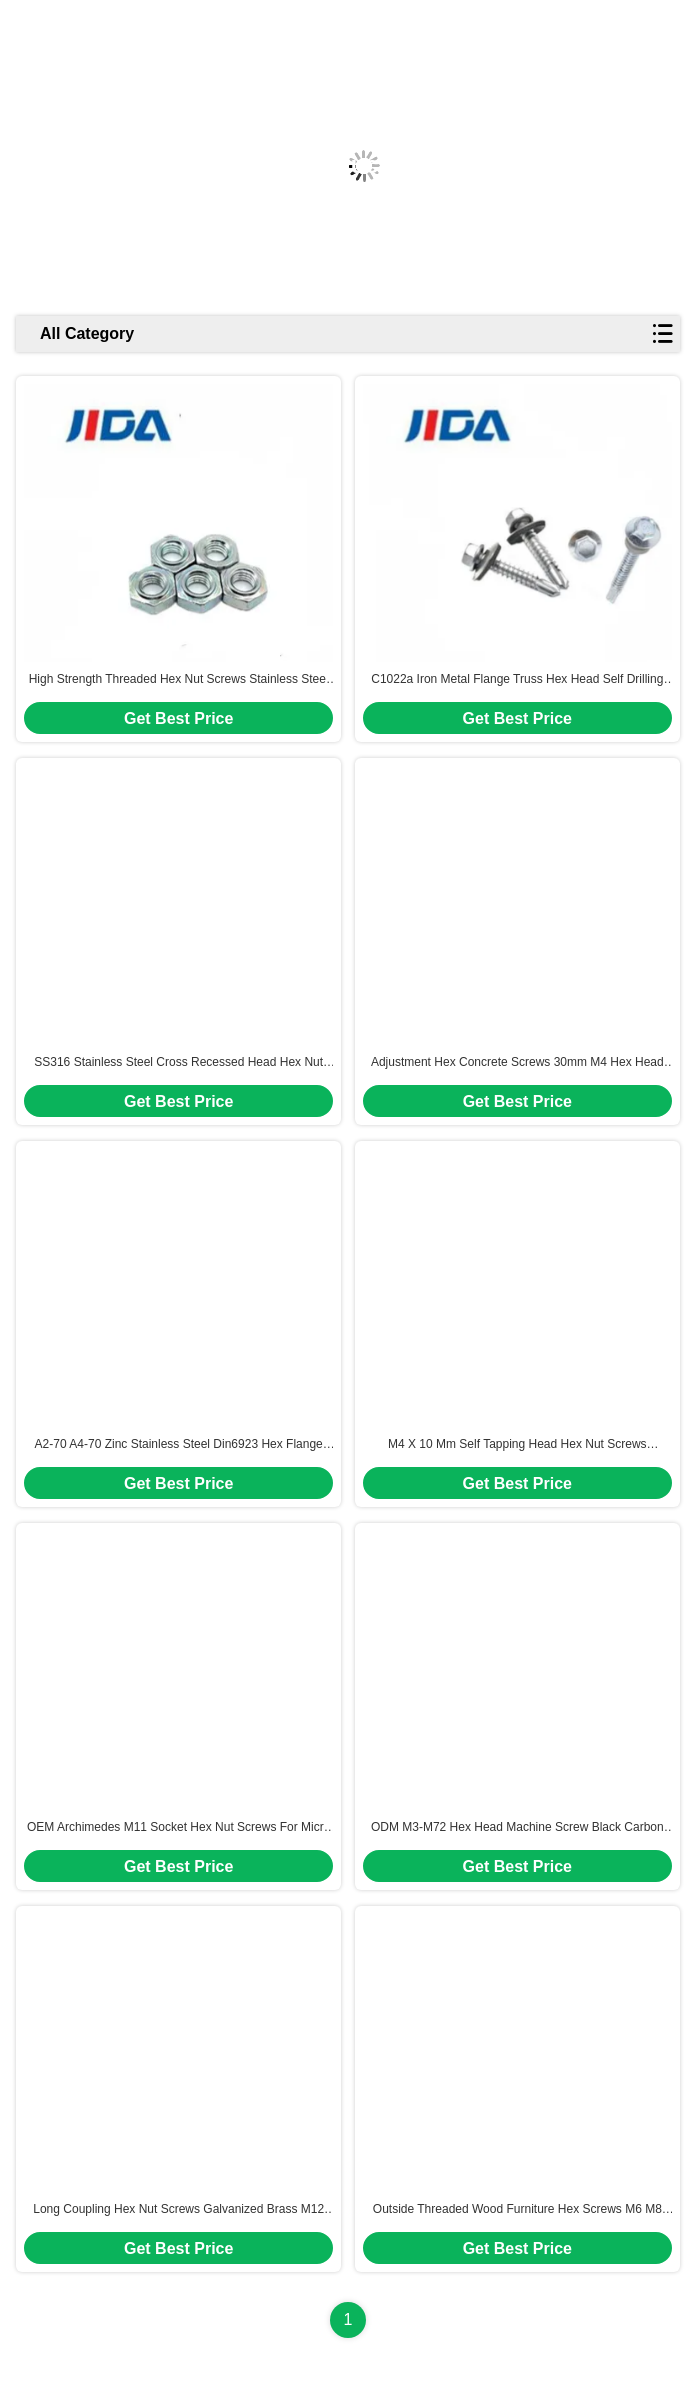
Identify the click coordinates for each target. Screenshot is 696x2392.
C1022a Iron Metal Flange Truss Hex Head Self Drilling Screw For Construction (517, 680)
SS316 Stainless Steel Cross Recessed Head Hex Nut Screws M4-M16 (178, 1063)
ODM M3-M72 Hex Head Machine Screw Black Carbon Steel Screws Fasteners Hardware (517, 1828)
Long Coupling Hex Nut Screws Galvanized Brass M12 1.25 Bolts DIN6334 (178, 2210)
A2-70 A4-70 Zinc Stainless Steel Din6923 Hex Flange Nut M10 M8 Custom (179, 1445)
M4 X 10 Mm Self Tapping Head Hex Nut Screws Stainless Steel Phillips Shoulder (517, 1445)
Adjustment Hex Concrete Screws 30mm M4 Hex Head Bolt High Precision (517, 1063)
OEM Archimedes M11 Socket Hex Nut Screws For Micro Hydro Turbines (178, 1828)
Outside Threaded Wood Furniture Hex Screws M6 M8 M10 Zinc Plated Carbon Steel (517, 2210)
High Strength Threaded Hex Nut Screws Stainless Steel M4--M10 (179, 680)
